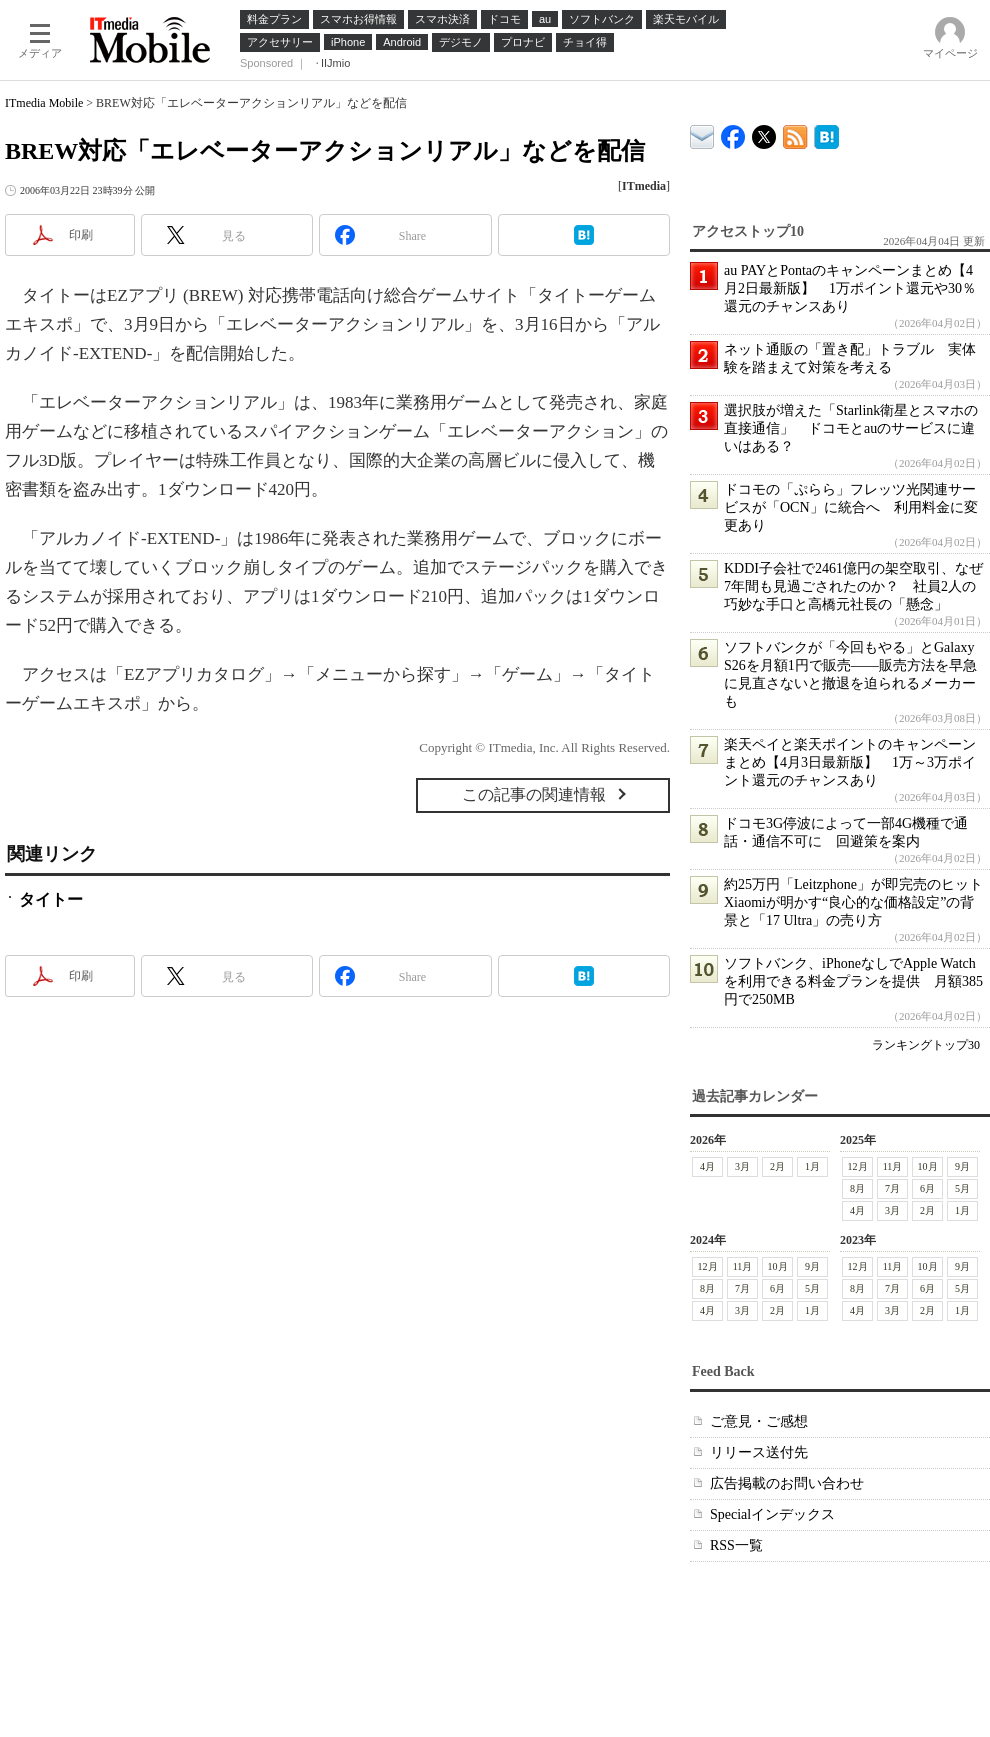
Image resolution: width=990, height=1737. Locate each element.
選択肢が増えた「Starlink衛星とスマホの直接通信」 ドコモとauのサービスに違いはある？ (851, 428)
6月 (927, 1188)
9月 (962, 1166)
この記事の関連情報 (534, 794)
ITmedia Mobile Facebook (733, 132)
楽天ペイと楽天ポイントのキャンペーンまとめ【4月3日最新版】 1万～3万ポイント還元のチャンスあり (850, 762)
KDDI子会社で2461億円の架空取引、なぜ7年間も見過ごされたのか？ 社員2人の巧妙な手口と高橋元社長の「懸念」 (853, 586)
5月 (962, 1188)
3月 (742, 1166)
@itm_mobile (764, 132)
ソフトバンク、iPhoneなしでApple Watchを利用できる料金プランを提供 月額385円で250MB (853, 981)
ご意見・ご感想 (759, 1421)
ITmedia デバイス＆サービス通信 (702, 133)
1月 (812, 1166)
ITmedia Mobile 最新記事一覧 (795, 133)
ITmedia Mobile (44, 103)
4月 (707, 1166)
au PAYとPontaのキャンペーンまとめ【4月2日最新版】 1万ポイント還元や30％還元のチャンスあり (850, 288)
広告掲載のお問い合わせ (787, 1483)
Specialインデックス (772, 1514)
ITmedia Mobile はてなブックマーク (826, 133)
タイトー (51, 899)
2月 (777, 1166)
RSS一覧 (736, 1545)
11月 (893, 1166)
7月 (892, 1188)
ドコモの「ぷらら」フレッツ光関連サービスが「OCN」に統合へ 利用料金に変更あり (851, 507)
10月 (928, 1166)
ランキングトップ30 (926, 1045)
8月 (857, 1188)
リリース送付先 (759, 1452)
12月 (858, 1166)
